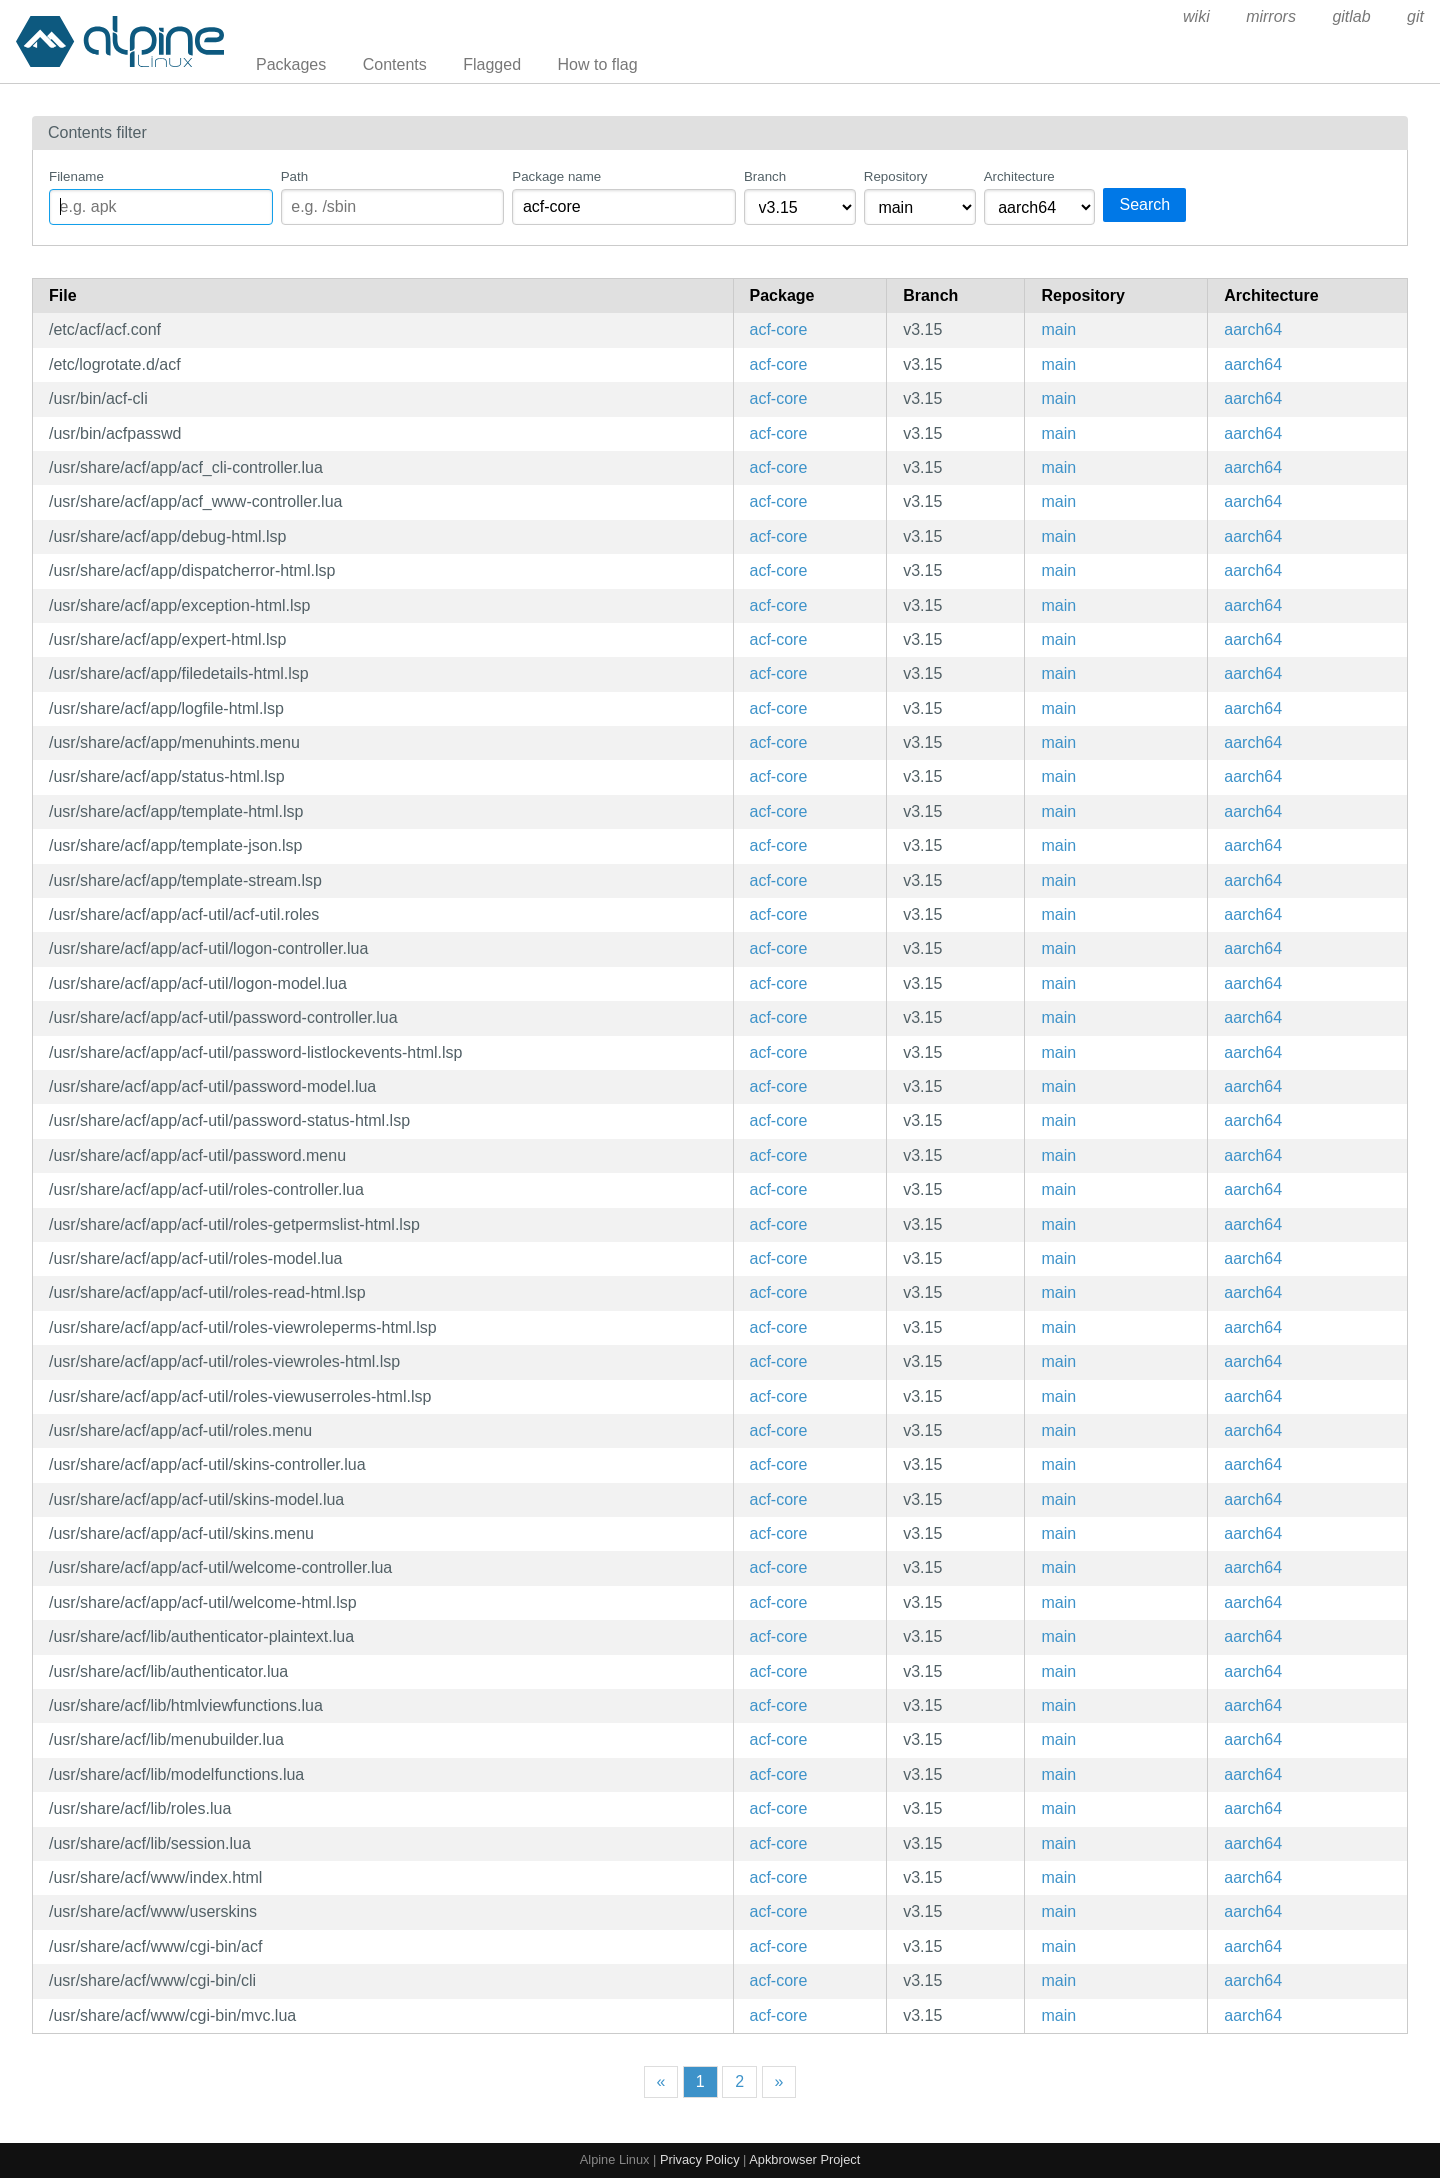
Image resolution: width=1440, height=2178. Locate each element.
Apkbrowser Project (804, 2159)
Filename (76, 176)
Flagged (492, 64)
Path (294, 176)
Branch (765, 176)
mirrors (1271, 16)
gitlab (1351, 16)
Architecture (1019, 176)
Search (1144, 204)
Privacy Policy (700, 2159)
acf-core (779, 329)
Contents (395, 64)
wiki (1196, 16)
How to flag (598, 64)
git (1415, 16)
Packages (291, 64)
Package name (556, 176)
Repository (896, 176)
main (1058, 329)
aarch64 (1253, 329)
